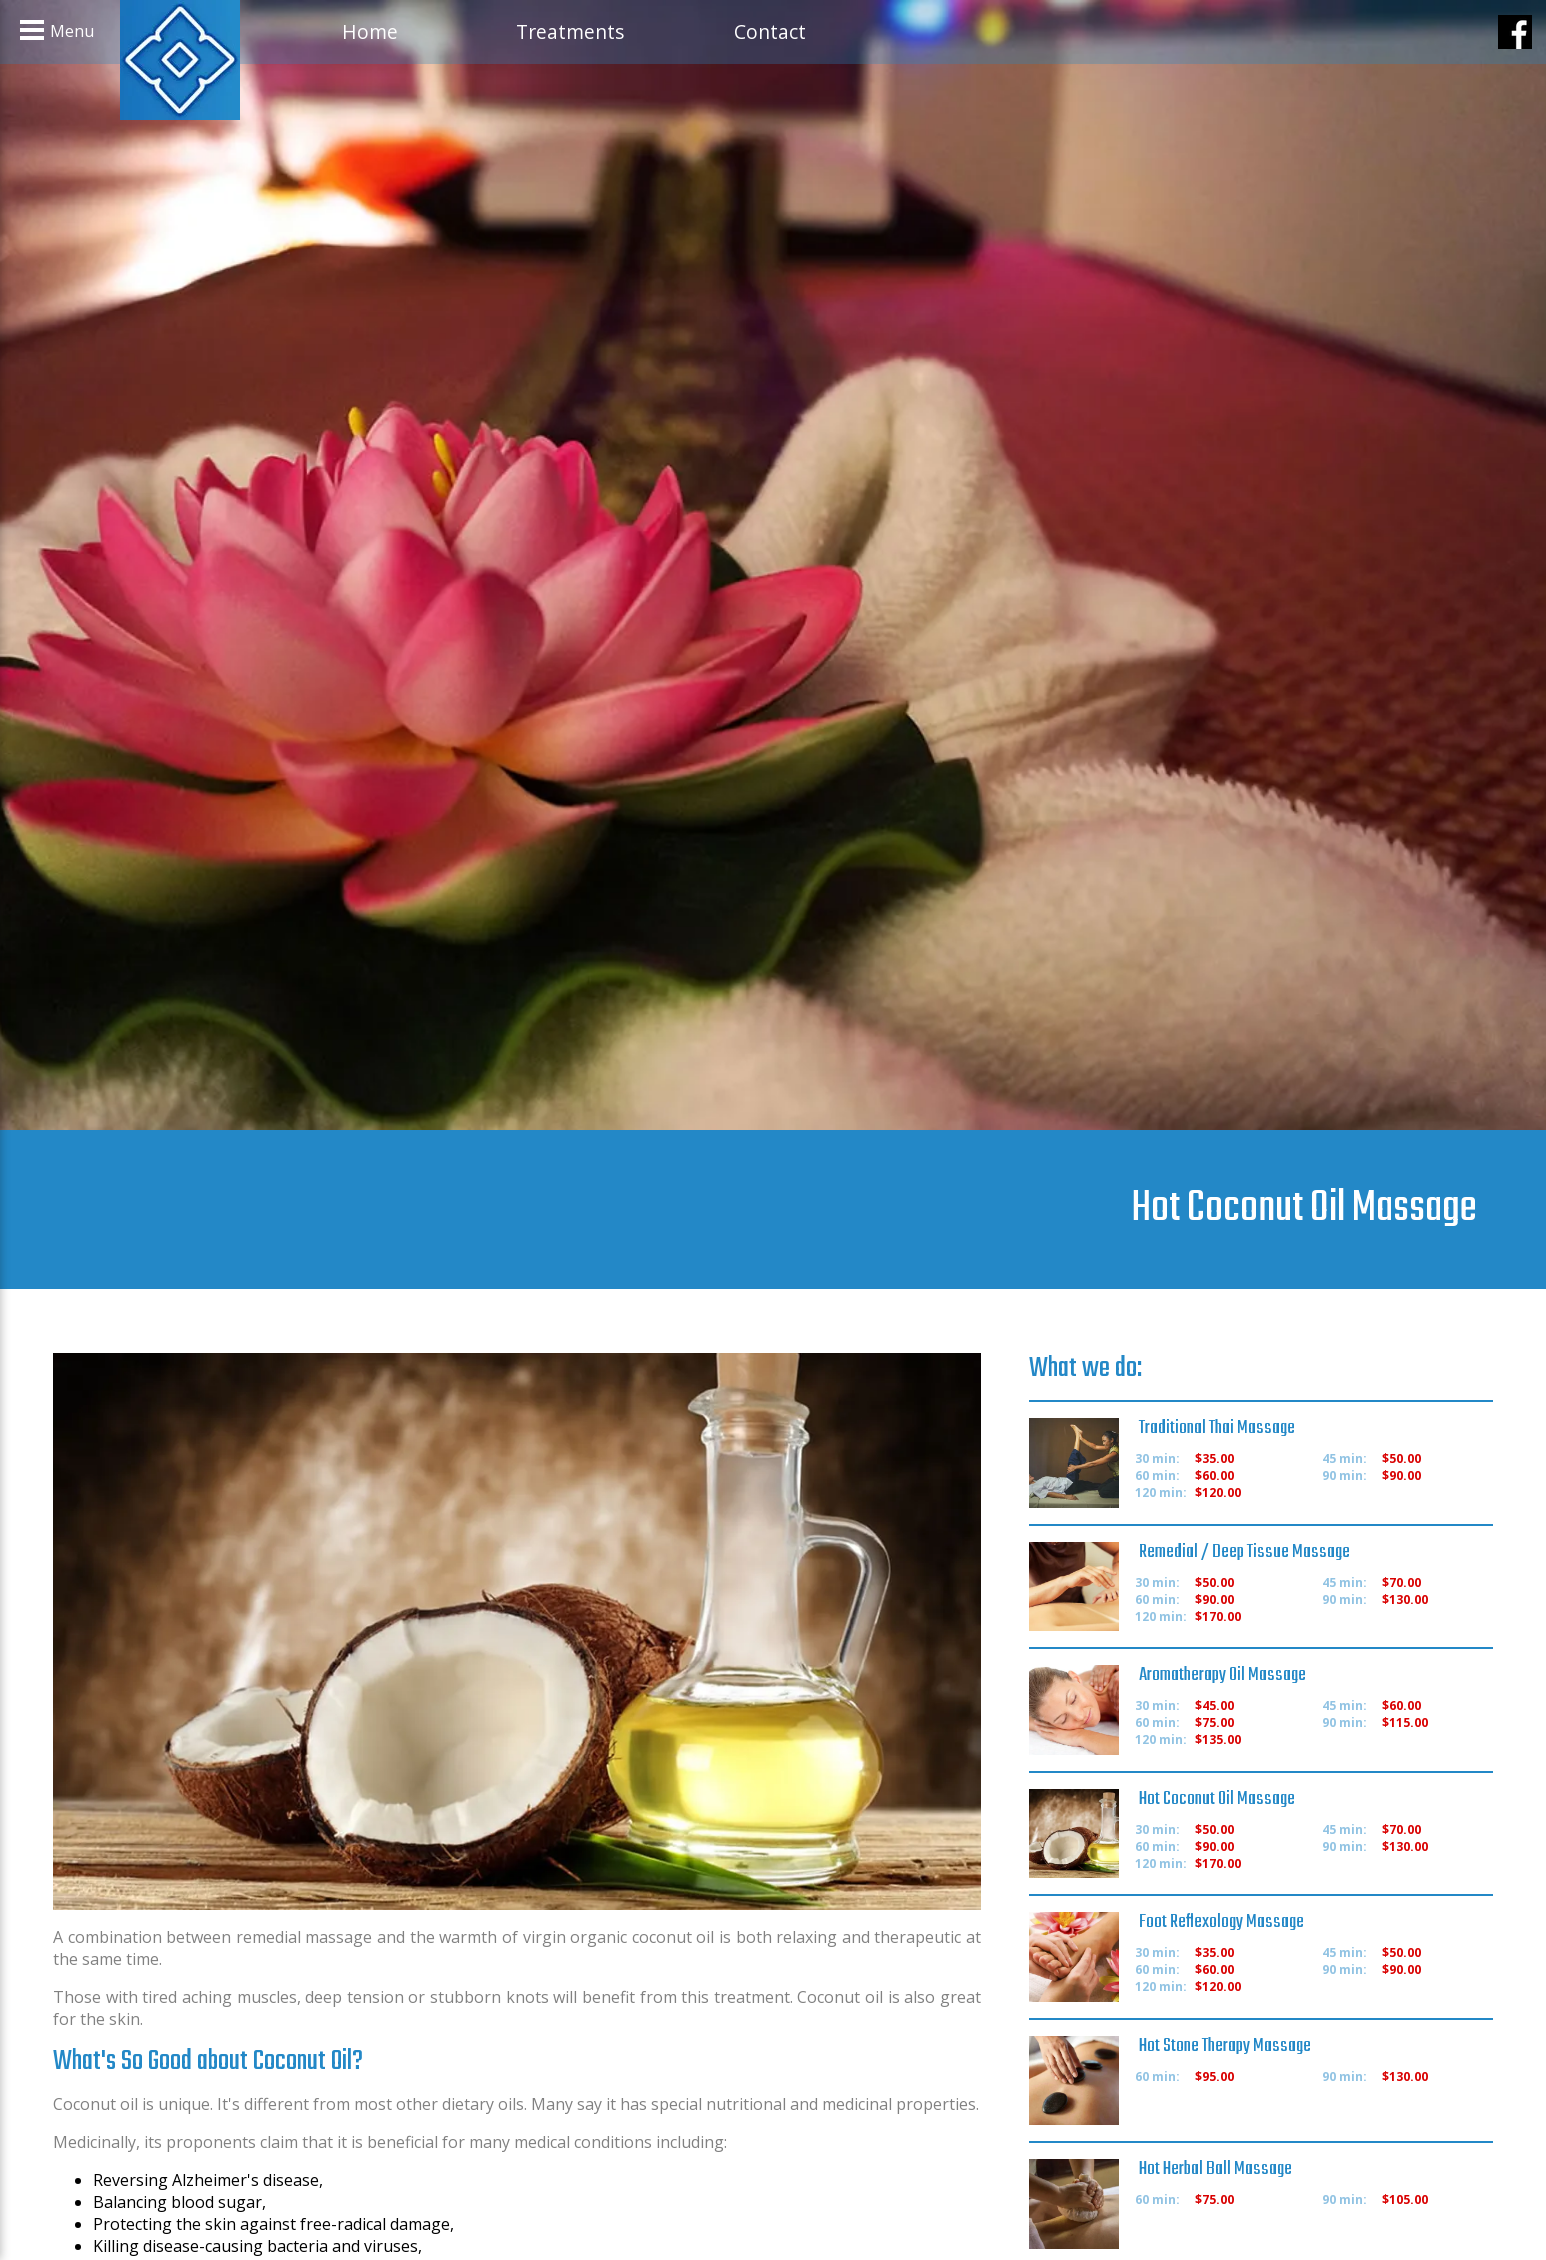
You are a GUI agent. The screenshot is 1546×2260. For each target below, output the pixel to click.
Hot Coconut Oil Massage (1217, 1799)
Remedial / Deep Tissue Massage (1244, 1552)
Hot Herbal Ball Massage (1215, 2169)
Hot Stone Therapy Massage (1225, 2046)
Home (370, 31)
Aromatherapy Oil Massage (1222, 1675)
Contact (770, 31)
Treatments (570, 31)
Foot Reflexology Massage (1221, 1922)
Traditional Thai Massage (1217, 1428)
